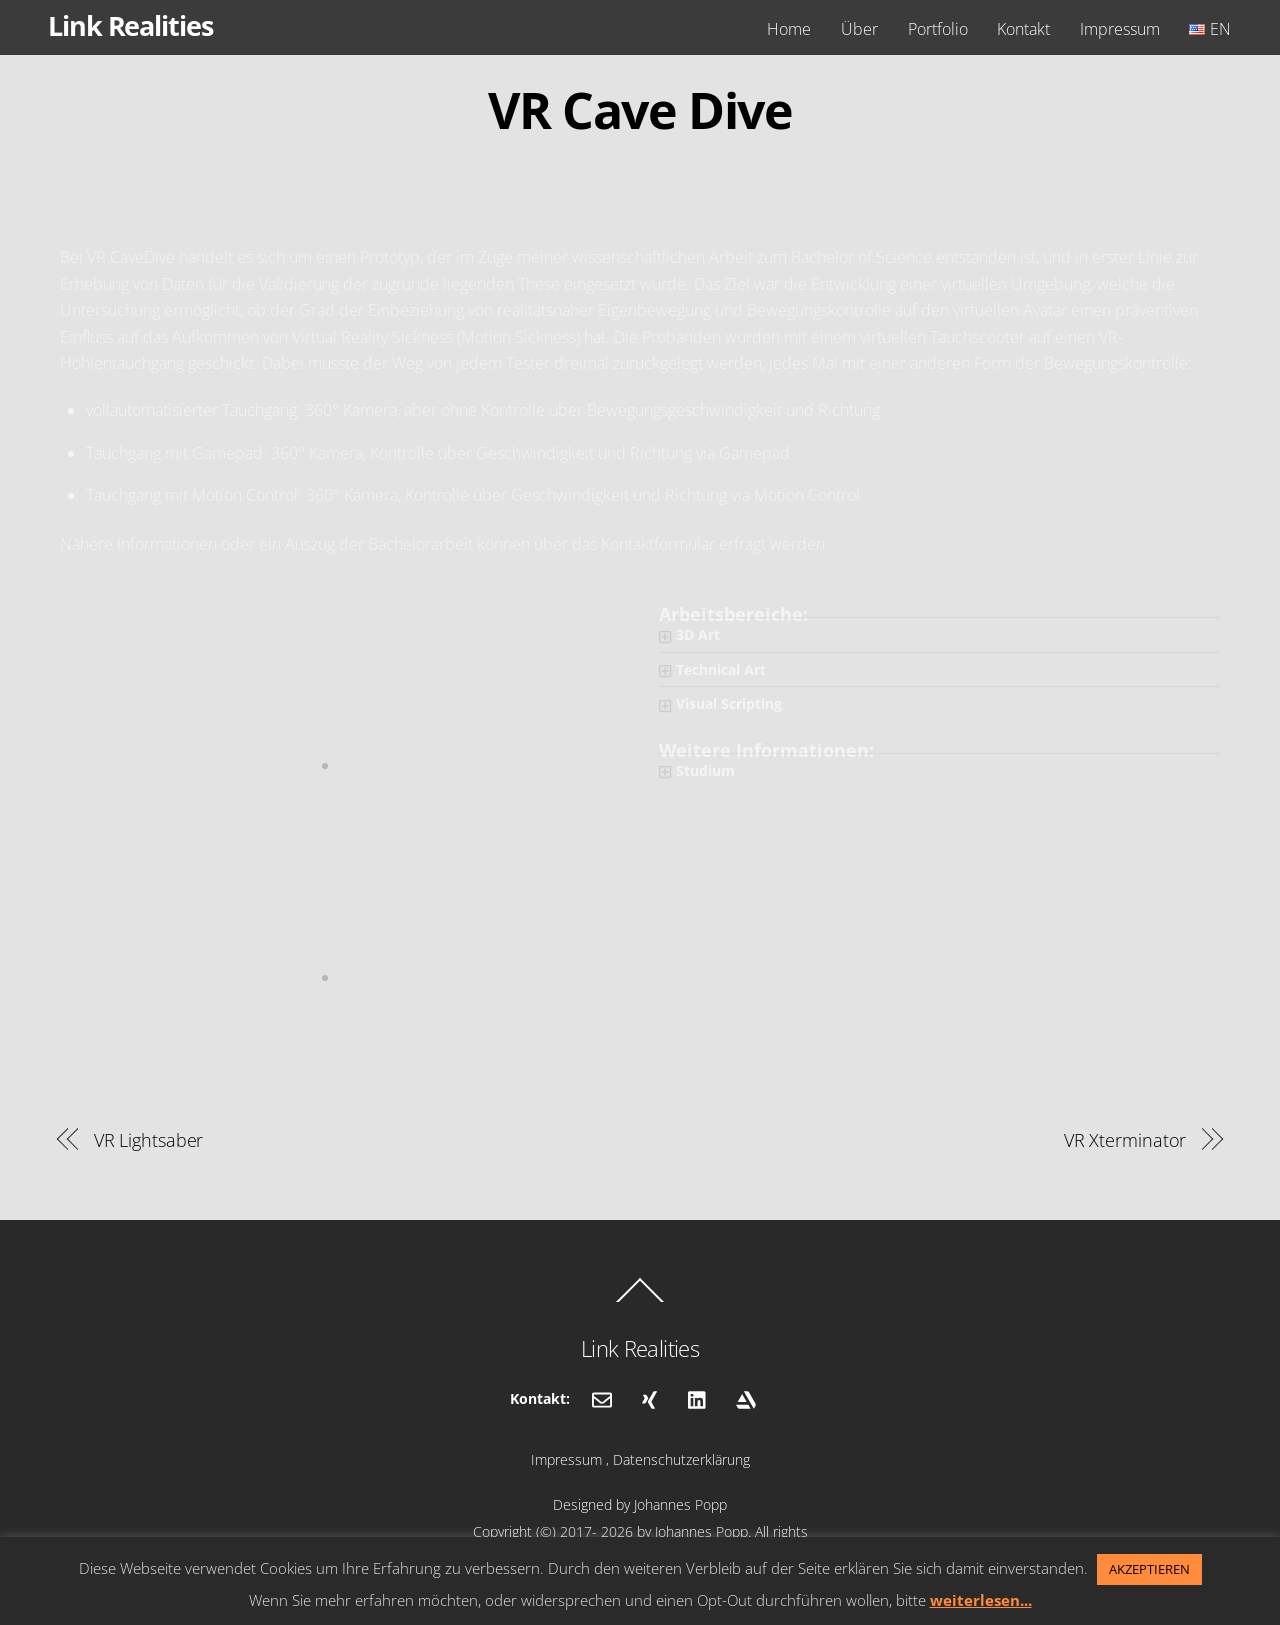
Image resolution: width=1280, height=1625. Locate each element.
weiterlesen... (981, 1600)
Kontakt (1023, 29)
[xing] (650, 1398)
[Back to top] (640, 1301)
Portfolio (938, 29)
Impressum (1120, 29)
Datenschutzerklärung (681, 1459)
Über (859, 29)
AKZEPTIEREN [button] (1149, 1569)
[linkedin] (698, 1398)
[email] (602, 1398)
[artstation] (746, 1398)
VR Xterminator (1125, 1139)
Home (789, 29)
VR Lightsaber (149, 1139)
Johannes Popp (680, 1504)
